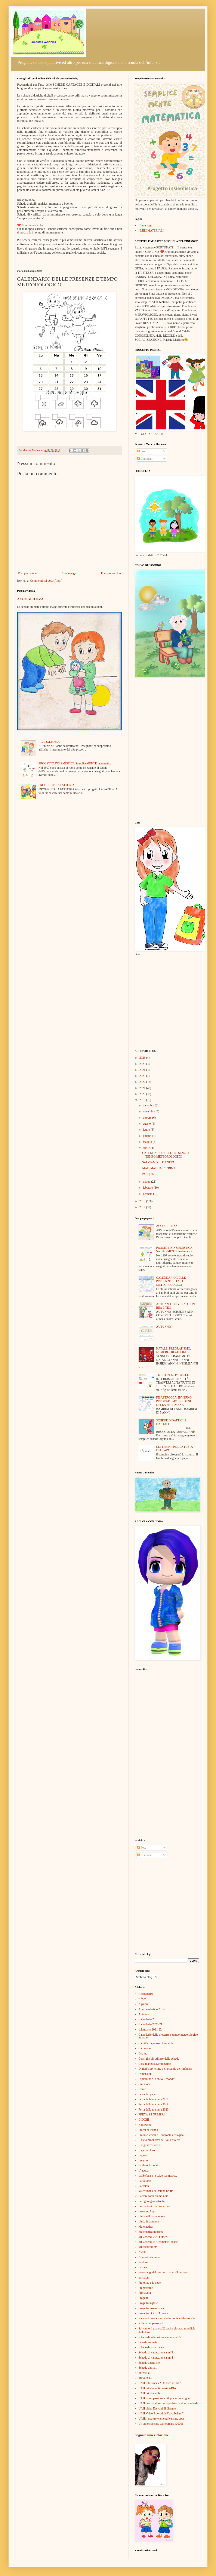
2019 (142, 1100)
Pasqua (143, 2267)
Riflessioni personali (151, 2323)
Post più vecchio (111, 573)
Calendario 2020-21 (151, 2024)
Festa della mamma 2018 (154, 2099)
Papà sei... (145, 2262)
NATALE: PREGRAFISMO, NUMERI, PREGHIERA (173, 1350)
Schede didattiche (149, 2362)
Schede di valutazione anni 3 (156, 2352)
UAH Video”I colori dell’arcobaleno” (161, 2413)
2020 (142, 1094)
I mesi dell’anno (148, 2130)
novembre (149, 1111)
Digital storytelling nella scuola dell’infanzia (165, 2068)
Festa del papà (147, 2094)
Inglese (143, 2155)
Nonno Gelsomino (150, 2257)
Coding (143, 2053)
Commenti (145, 458)
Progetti (143, 2298)
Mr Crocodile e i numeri (153, 2237)
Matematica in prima (151, 2231)
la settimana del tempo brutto (156, 2190)
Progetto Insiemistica (151, 2308)
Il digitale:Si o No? (150, 2145)
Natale (142, 2252)
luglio (147, 1129)
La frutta (144, 2186)
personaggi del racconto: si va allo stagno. (164, 2272)
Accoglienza (146, 1993)
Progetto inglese (148, 2303)
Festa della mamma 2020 (154, 2109)
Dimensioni (145, 2073)
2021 (142, 1088)
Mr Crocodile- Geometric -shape (158, 2241)
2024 (142, 1070)
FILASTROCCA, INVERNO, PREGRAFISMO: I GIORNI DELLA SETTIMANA (174, 1401)
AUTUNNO (163, 1326)
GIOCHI (144, 2119)
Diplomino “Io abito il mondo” (157, 2079)
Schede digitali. (148, 2367)
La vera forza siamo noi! (153, 2196)
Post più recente (27, 573)
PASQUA (148, 1174)
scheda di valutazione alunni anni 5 (160, 2337)
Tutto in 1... (145, 2378)
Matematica (146, 2226)
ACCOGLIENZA (30, 599)
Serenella (144, 2372)
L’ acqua (144, 2170)
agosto (147, 1123)
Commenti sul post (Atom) (46, 580)
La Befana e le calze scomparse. (158, 2175)
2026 (142, 1057)
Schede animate (148, 2342)
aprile (146, 1147)
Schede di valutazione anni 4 (156, 2357)
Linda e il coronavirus (152, 2216)
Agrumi (143, 2004)
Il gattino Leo (147, 2150)
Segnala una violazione (152, 2435)
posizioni (144, 2277)
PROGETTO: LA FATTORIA (56, 785)
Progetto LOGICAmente (153, 2313)
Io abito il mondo (149, 2165)
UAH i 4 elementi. (150, 2393)
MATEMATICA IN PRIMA (159, 1168)
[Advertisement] (40, 1003)
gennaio (148, 1193)
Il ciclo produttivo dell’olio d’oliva (159, 2140)
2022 (142, 1082)
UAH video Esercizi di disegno (157, 2408)
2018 (142, 1201)
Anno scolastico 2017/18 (153, 2009)
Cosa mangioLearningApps (155, 2063)
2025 (142, 1064)
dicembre (149, 1105)
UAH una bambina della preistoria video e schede (168, 2403)
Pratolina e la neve (150, 2282)
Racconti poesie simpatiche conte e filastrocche (167, 2318)
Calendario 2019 (148, 2019)
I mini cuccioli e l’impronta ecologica (161, 2135)
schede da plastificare (151, 2347)
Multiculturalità (148, 2247)
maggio (148, 1141)
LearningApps (147, 2211)
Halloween (145, 2124)
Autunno (144, 2014)
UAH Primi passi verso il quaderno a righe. (165, 2398)
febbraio (148, 1187)
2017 (142, 1207)
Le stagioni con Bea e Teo (154, 2206)
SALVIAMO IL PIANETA (158, 1162)
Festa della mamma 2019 (154, 2104)
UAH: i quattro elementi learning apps (162, 2418)
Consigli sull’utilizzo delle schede (159, 2058)
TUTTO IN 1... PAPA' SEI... (173, 1374)
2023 (142, 1076)
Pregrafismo (146, 2287)
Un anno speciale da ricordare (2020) (161, 2423)
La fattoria (145, 2180)
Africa (142, 1999)
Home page (69, 573)
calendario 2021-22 (150, 2029)
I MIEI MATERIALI (151, 230)
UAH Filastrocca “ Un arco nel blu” (160, 2383)
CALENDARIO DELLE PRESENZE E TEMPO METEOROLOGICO (166, 1154)
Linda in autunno (149, 2221)
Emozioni (144, 2084)
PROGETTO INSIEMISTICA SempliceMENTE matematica (74, 763)
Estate (142, 2089)
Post (141, 451)
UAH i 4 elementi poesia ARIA (157, 2388)
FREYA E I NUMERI (152, 2114)
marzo (147, 1181)
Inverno (143, 2160)
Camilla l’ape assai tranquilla (156, 2043)
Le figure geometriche (152, 2201)
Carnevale (145, 2048)
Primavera (145, 2292)
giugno (147, 1135)
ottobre (147, 1117)
